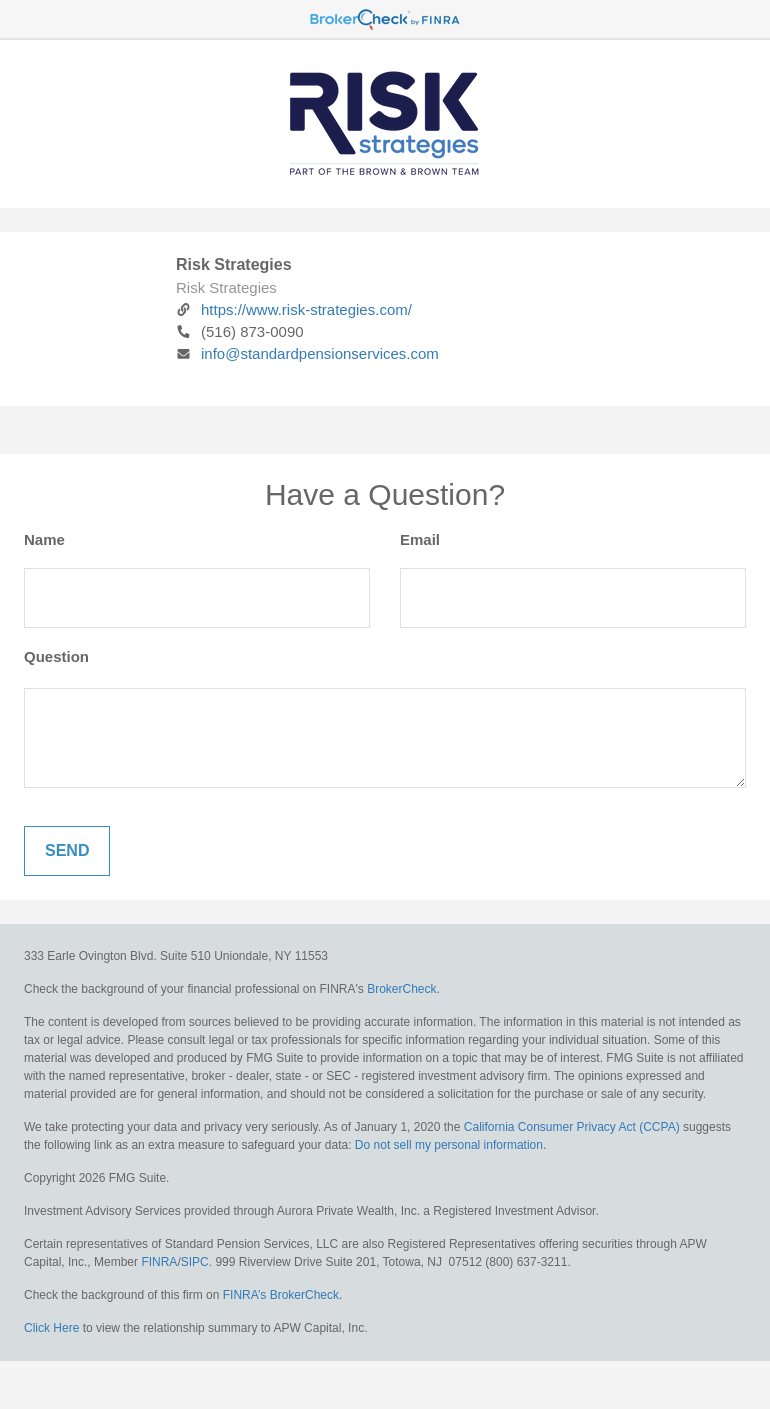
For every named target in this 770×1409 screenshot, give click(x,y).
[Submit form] (67, 851)
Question (56, 656)
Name (44, 539)
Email (420, 539)
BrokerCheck (401, 989)
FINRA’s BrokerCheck (281, 1295)
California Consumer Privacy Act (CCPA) (572, 1127)
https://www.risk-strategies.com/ (294, 309)
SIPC (195, 1262)
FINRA (159, 1262)
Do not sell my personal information (449, 1145)
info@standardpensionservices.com (307, 353)
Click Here (51, 1328)
